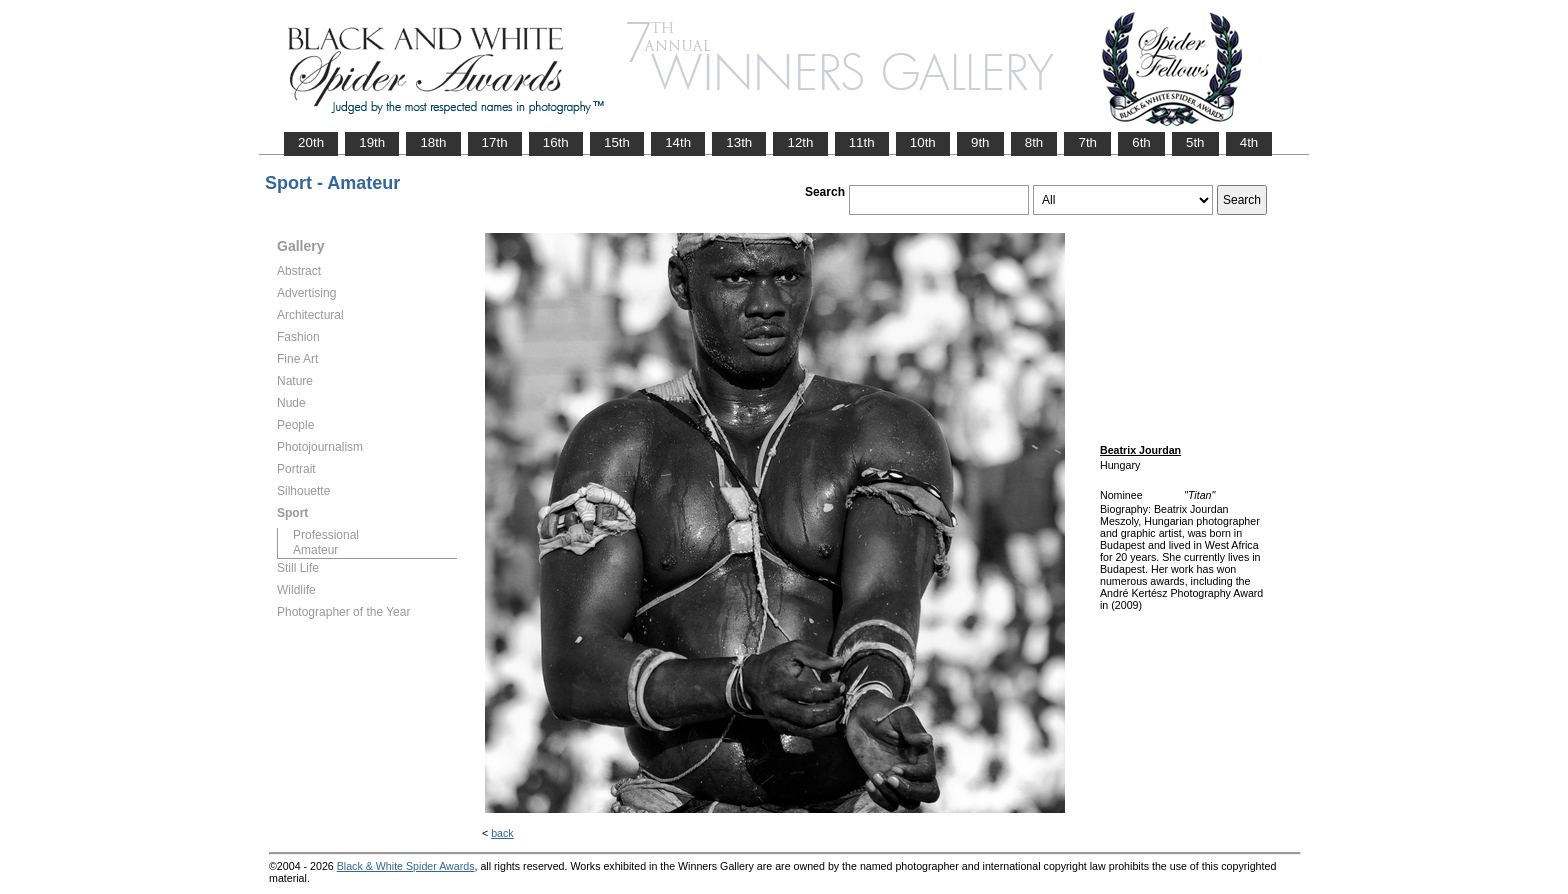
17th (495, 142)
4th (1249, 142)
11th (862, 142)
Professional (326, 535)
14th (678, 142)
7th (1087, 142)
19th (372, 142)
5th (1195, 142)
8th (1034, 142)
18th (433, 142)
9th (980, 142)
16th (556, 142)
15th (617, 142)
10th (923, 142)
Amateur (315, 550)
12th (800, 142)
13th (739, 142)
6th (1141, 142)
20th (311, 142)
